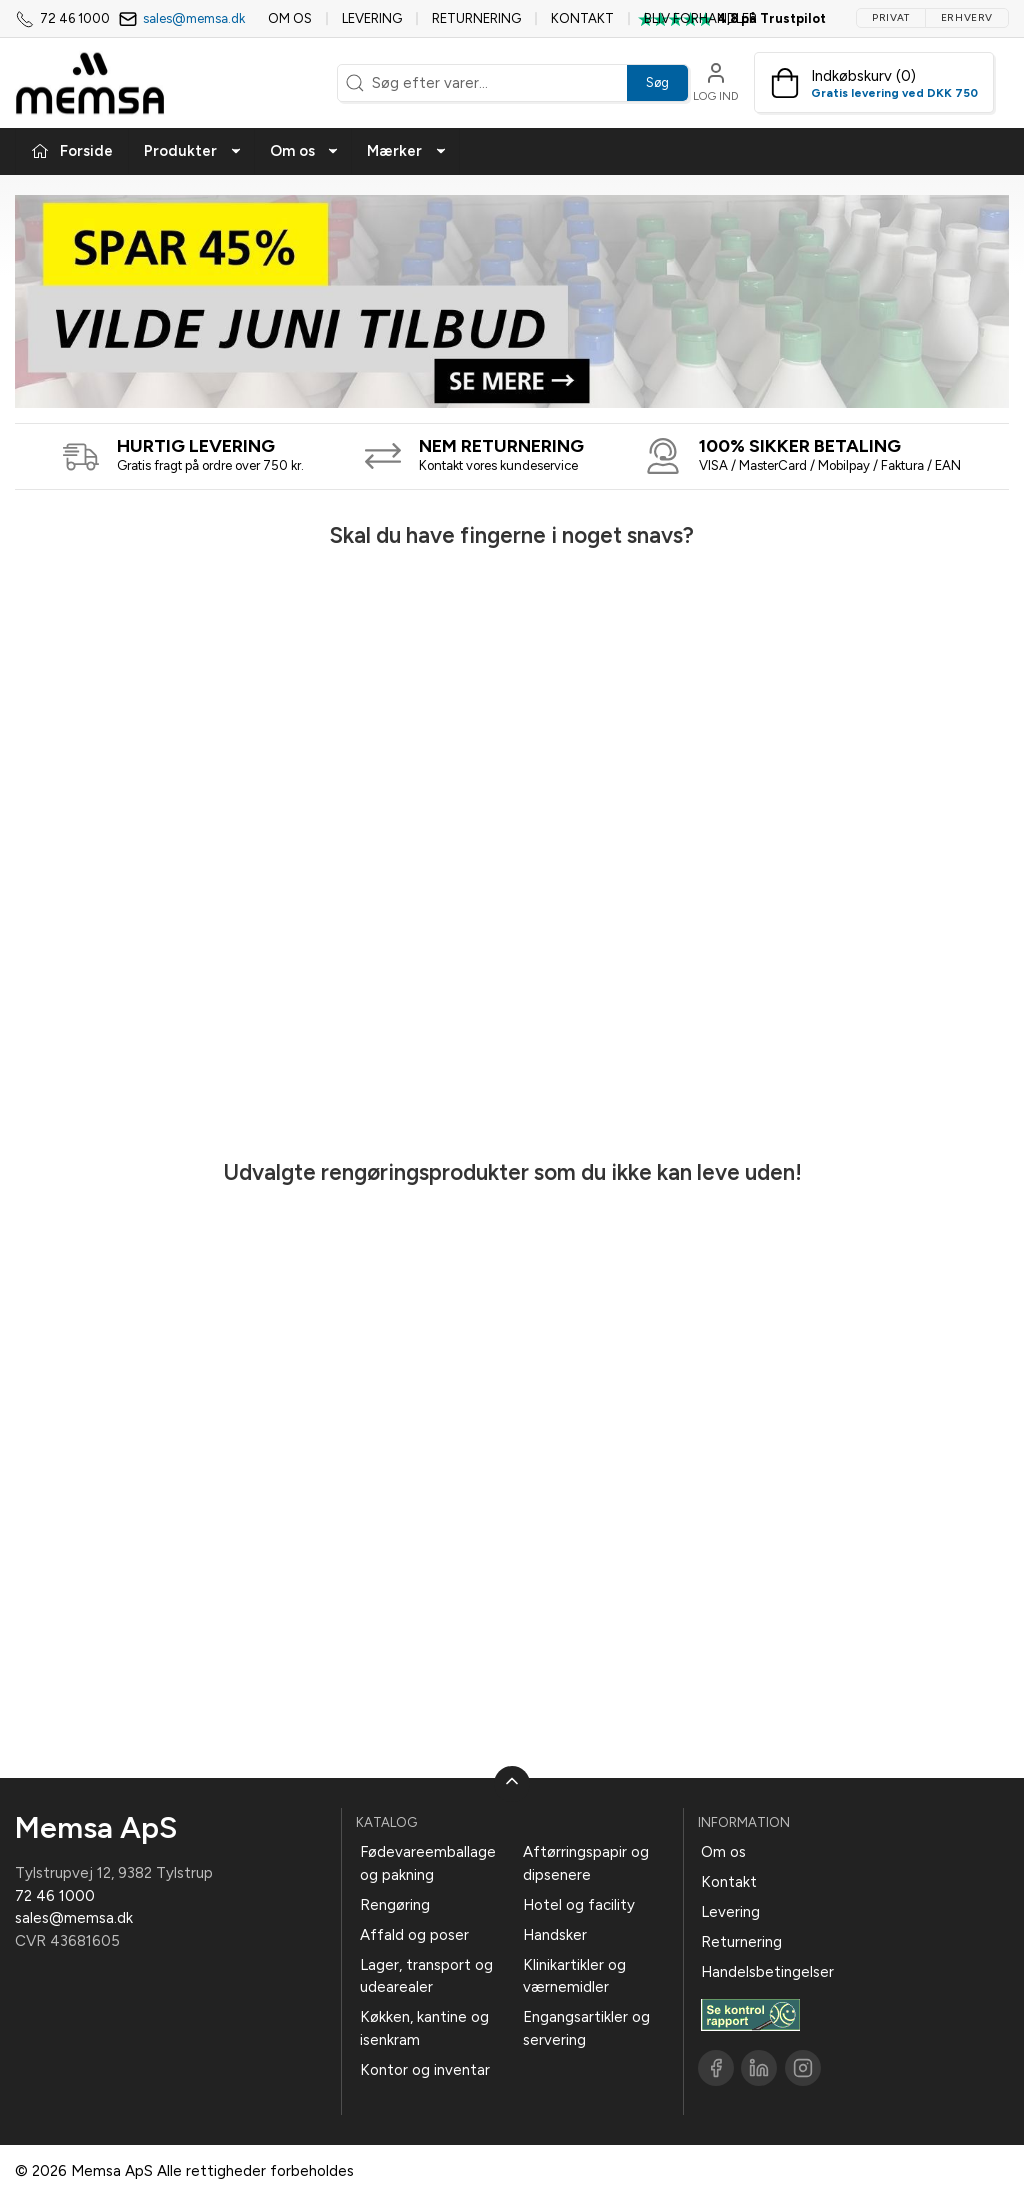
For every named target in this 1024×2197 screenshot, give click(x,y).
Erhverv (967, 17)
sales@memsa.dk (194, 18)
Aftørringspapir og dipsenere (586, 1863)
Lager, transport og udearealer (426, 1976)
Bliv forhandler (700, 18)
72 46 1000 (55, 1896)
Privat (891, 17)
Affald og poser (414, 1935)
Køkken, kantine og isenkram (424, 2028)
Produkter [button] (193, 151)
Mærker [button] (407, 151)
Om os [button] (305, 151)
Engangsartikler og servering (586, 2028)
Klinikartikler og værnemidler (574, 1976)
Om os (290, 18)
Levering (372, 18)
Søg (657, 82)
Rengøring (395, 1905)
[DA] (90, 83)
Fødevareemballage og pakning (428, 1863)
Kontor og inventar (425, 2070)
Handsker (555, 1935)
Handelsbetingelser (767, 1972)
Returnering (476, 18)
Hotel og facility (579, 1905)
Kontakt (582, 18)
